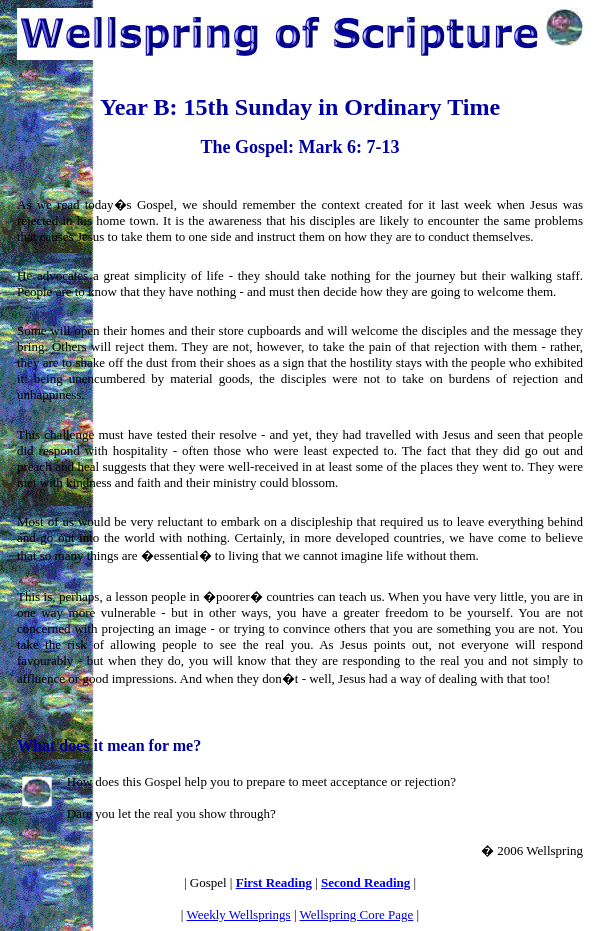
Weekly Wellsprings (238, 914)
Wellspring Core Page (357, 914)
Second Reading (365, 882)
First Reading (274, 882)
